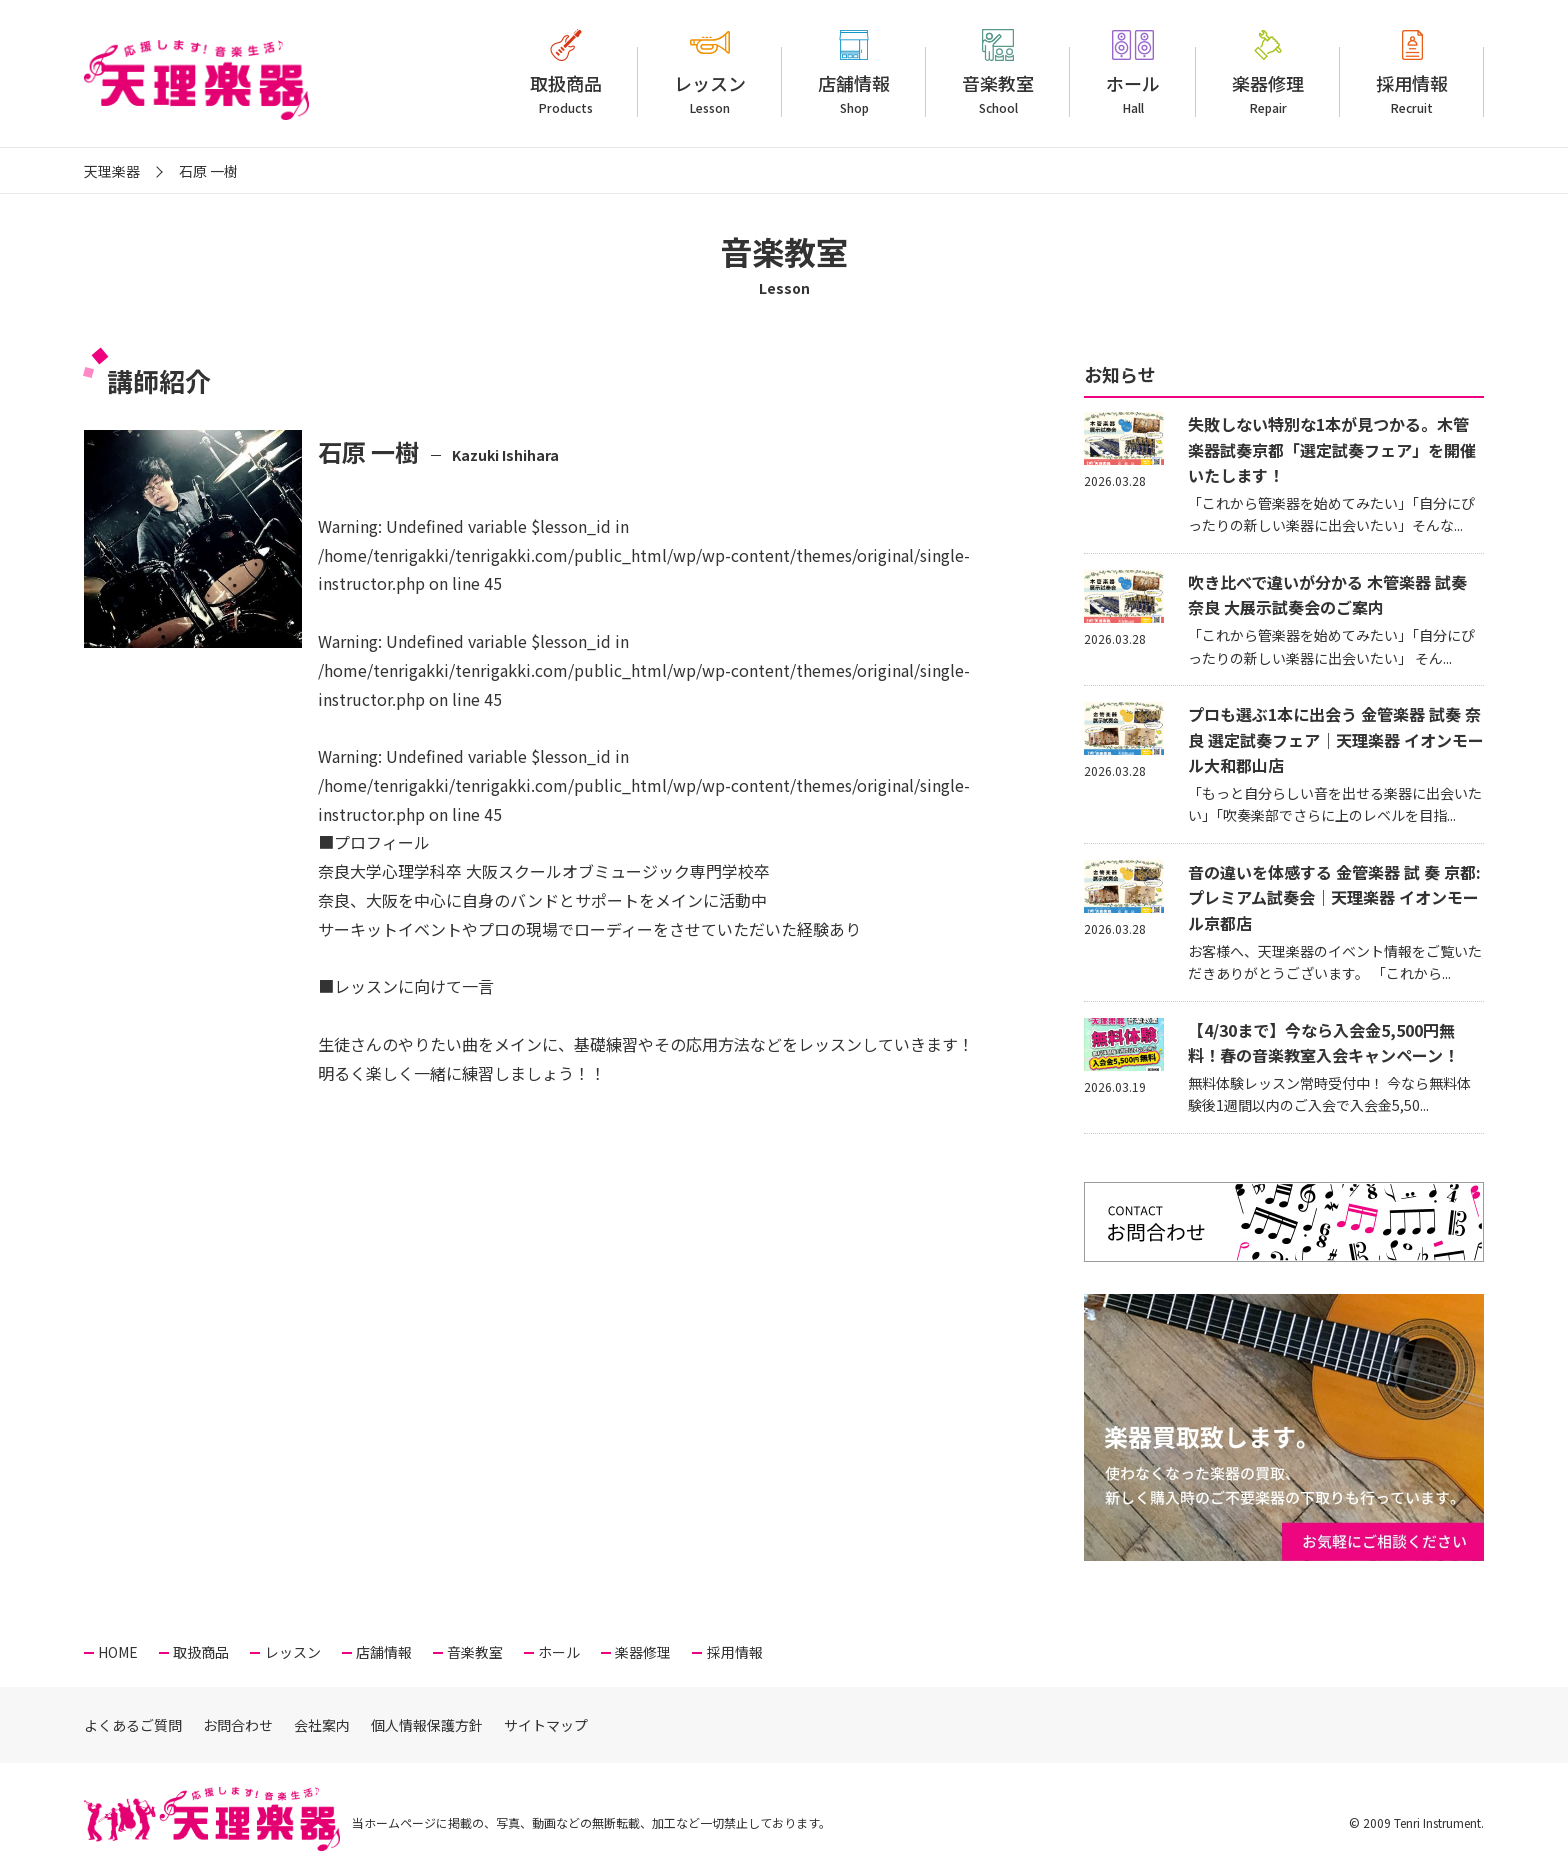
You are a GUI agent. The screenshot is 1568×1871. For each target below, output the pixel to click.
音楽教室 (998, 93)
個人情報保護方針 (427, 1725)
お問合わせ (238, 1725)
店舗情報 (854, 93)
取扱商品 (566, 93)
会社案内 (322, 1725)
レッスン (710, 93)
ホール (1133, 93)
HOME (118, 1652)
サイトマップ (546, 1725)
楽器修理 (1268, 93)
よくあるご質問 (133, 1725)
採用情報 (1412, 93)
